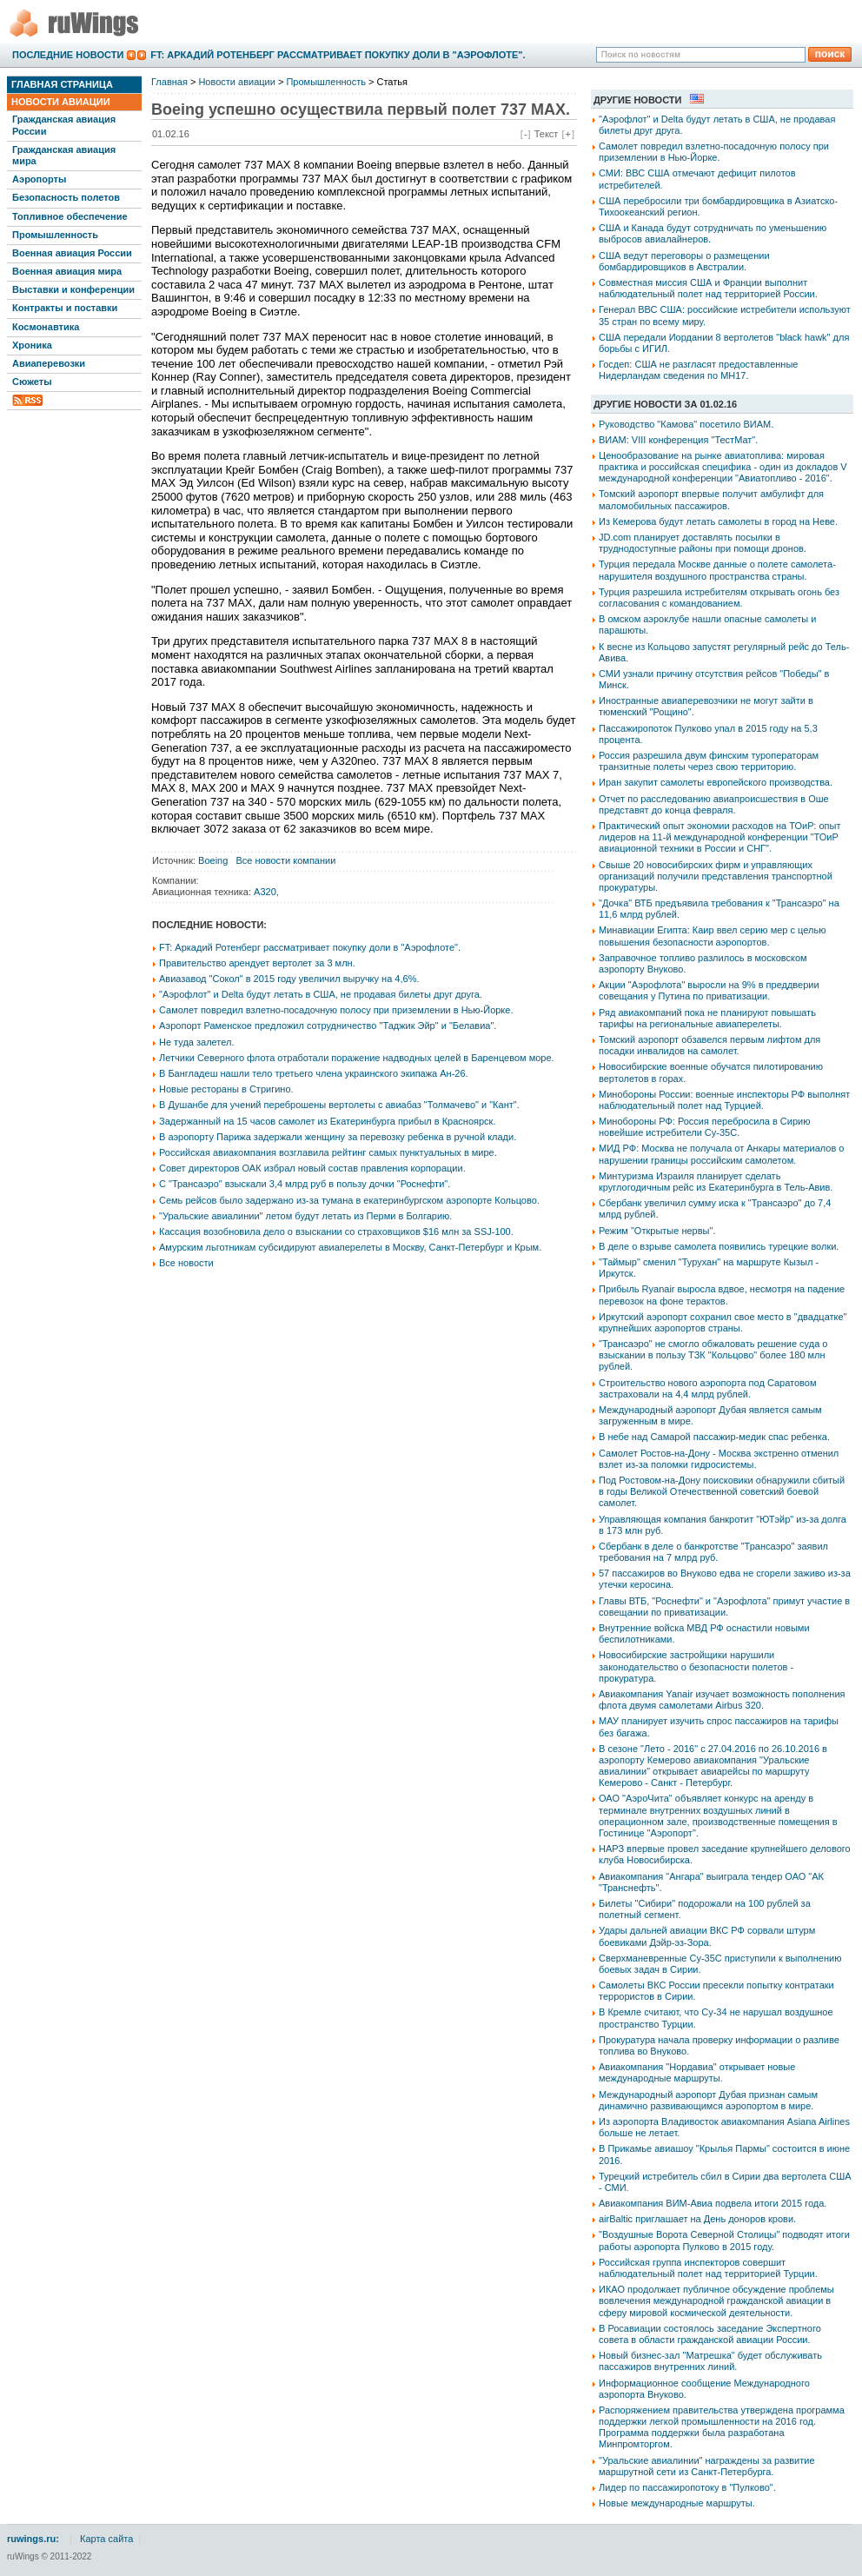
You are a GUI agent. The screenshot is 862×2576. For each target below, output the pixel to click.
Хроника (32, 345)
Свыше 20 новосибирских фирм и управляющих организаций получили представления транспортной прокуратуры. (715, 876)
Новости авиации (60, 101)
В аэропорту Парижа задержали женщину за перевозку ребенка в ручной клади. (337, 1137)
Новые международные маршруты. (677, 2503)
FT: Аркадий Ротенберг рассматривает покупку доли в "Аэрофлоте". (337, 55)
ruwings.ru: (33, 2538)
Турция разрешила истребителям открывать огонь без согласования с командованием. (719, 597)
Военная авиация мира (67, 271)
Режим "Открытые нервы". (657, 1230)
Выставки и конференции (73, 289)
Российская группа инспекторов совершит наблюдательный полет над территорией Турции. (708, 2268)
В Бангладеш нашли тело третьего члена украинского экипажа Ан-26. (313, 1073)
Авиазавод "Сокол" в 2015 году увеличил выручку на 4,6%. (289, 978)
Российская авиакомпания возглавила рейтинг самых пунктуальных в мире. (328, 1152)
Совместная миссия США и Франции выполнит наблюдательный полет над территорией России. (708, 288)
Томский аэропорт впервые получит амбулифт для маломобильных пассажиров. (711, 499)
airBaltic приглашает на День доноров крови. (697, 2219)
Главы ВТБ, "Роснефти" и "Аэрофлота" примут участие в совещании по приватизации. (724, 1606)
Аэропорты (39, 179)
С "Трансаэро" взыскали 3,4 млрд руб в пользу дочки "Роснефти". (304, 1183)
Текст (546, 134)
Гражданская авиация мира (64, 155)
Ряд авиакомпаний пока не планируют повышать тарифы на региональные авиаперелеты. (707, 1018)
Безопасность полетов (66, 197)
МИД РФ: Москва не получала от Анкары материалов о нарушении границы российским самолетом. (721, 1154)
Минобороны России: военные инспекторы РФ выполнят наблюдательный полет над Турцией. (724, 1100)
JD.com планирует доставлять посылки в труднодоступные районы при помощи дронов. (702, 543)
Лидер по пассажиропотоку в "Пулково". (687, 2487)
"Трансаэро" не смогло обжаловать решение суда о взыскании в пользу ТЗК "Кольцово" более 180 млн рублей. (713, 1354)
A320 (265, 891)
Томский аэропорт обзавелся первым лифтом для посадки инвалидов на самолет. (709, 1045)
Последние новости (67, 55)
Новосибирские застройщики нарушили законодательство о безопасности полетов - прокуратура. (696, 1666)
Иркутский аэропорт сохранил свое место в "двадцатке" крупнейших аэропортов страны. (723, 1322)
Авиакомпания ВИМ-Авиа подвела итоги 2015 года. (712, 2203)
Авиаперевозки (48, 363)
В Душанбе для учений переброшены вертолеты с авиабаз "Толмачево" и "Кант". (339, 1104)
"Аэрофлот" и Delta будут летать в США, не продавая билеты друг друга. (320, 994)
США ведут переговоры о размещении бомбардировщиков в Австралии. (684, 261)
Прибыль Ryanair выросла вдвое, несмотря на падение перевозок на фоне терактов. (722, 1294)
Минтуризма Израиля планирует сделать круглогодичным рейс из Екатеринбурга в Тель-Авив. (715, 1181)
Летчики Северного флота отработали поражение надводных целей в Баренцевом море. (356, 1057)
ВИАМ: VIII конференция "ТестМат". (678, 440)
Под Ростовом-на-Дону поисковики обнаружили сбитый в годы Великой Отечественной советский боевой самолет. (722, 1491)
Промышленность (55, 234)
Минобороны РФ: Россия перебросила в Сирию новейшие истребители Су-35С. (704, 1127)
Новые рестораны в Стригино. (226, 1089)
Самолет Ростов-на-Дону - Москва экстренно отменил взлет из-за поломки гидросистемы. (719, 1459)
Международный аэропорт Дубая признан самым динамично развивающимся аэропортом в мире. (708, 2100)
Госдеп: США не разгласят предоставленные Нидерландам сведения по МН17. (698, 370)
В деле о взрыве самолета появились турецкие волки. (719, 1246)
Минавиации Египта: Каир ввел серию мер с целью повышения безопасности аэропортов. (712, 935)
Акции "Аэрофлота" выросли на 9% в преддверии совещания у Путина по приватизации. (709, 990)
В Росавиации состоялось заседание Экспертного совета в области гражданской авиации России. (710, 2334)
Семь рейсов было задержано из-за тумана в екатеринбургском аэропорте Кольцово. (349, 1200)
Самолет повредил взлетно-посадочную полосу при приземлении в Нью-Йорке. (336, 1010)
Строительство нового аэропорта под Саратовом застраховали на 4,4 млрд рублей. (708, 1388)
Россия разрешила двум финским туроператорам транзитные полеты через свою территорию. (709, 761)
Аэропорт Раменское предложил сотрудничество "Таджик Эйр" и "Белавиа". (327, 1025)
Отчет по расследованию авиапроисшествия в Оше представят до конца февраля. (714, 804)
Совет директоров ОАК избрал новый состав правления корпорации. (312, 1168)
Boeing (213, 860)
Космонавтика (45, 327)
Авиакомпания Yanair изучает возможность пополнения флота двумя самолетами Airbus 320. (722, 1699)
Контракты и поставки (64, 307)
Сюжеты (32, 381)
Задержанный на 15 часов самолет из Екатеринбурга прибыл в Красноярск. (327, 1121)
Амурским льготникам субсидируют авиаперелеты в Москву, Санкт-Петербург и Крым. (350, 1247)
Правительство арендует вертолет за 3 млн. (257, 963)
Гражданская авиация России (64, 125)
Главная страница (62, 84)
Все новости (186, 1263)
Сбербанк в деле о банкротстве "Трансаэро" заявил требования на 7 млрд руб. (713, 1552)
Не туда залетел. (196, 1042)
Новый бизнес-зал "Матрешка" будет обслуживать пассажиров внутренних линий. (710, 2361)
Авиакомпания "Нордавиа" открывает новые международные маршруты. (697, 2072)
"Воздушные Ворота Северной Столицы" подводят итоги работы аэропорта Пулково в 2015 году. (724, 2240)
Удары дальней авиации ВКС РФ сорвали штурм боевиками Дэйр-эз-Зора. (707, 1936)
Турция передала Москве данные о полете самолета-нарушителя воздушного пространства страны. (717, 570)
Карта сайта (106, 2538)
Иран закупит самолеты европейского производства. (715, 782)
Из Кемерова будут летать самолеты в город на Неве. (718, 521)
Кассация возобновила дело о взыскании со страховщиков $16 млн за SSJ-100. (336, 1231)
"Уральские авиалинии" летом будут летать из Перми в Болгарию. (305, 1216)
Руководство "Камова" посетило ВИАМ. (686, 424)
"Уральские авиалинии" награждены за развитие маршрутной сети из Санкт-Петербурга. (707, 2466)
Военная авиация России (72, 253)
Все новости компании (286, 860)
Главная (169, 81)
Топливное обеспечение (70, 216)
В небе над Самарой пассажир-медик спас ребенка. (714, 1436)
